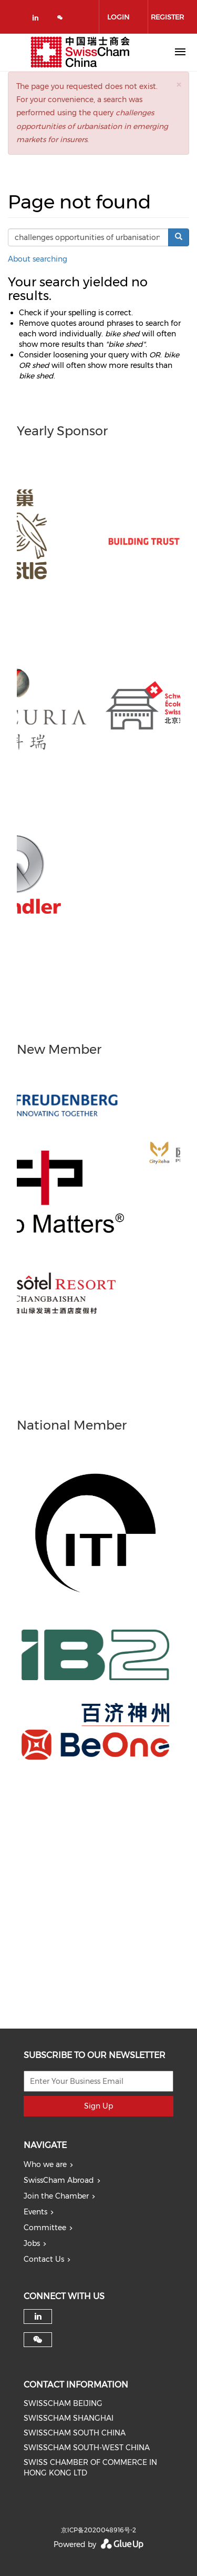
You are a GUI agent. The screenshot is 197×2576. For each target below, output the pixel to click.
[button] (178, 84)
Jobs (32, 2243)
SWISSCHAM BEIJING (63, 2403)
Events (35, 2211)
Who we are (45, 2164)
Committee (45, 2227)
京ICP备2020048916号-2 (98, 2530)
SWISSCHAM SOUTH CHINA (75, 2433)
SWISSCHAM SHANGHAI (68, 2418)
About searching (37, 259)
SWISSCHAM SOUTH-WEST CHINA (87, 2447)
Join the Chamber (56, 2196)
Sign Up (98, 2106)
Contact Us (44, 2259)
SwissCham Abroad (59, 2180)
